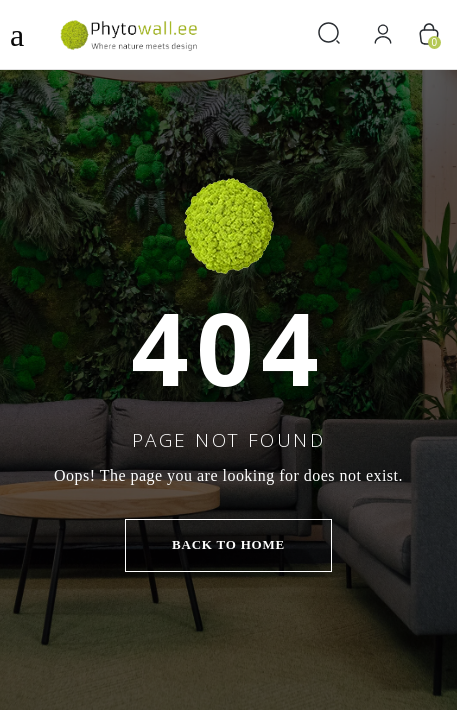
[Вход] (382, 34)
